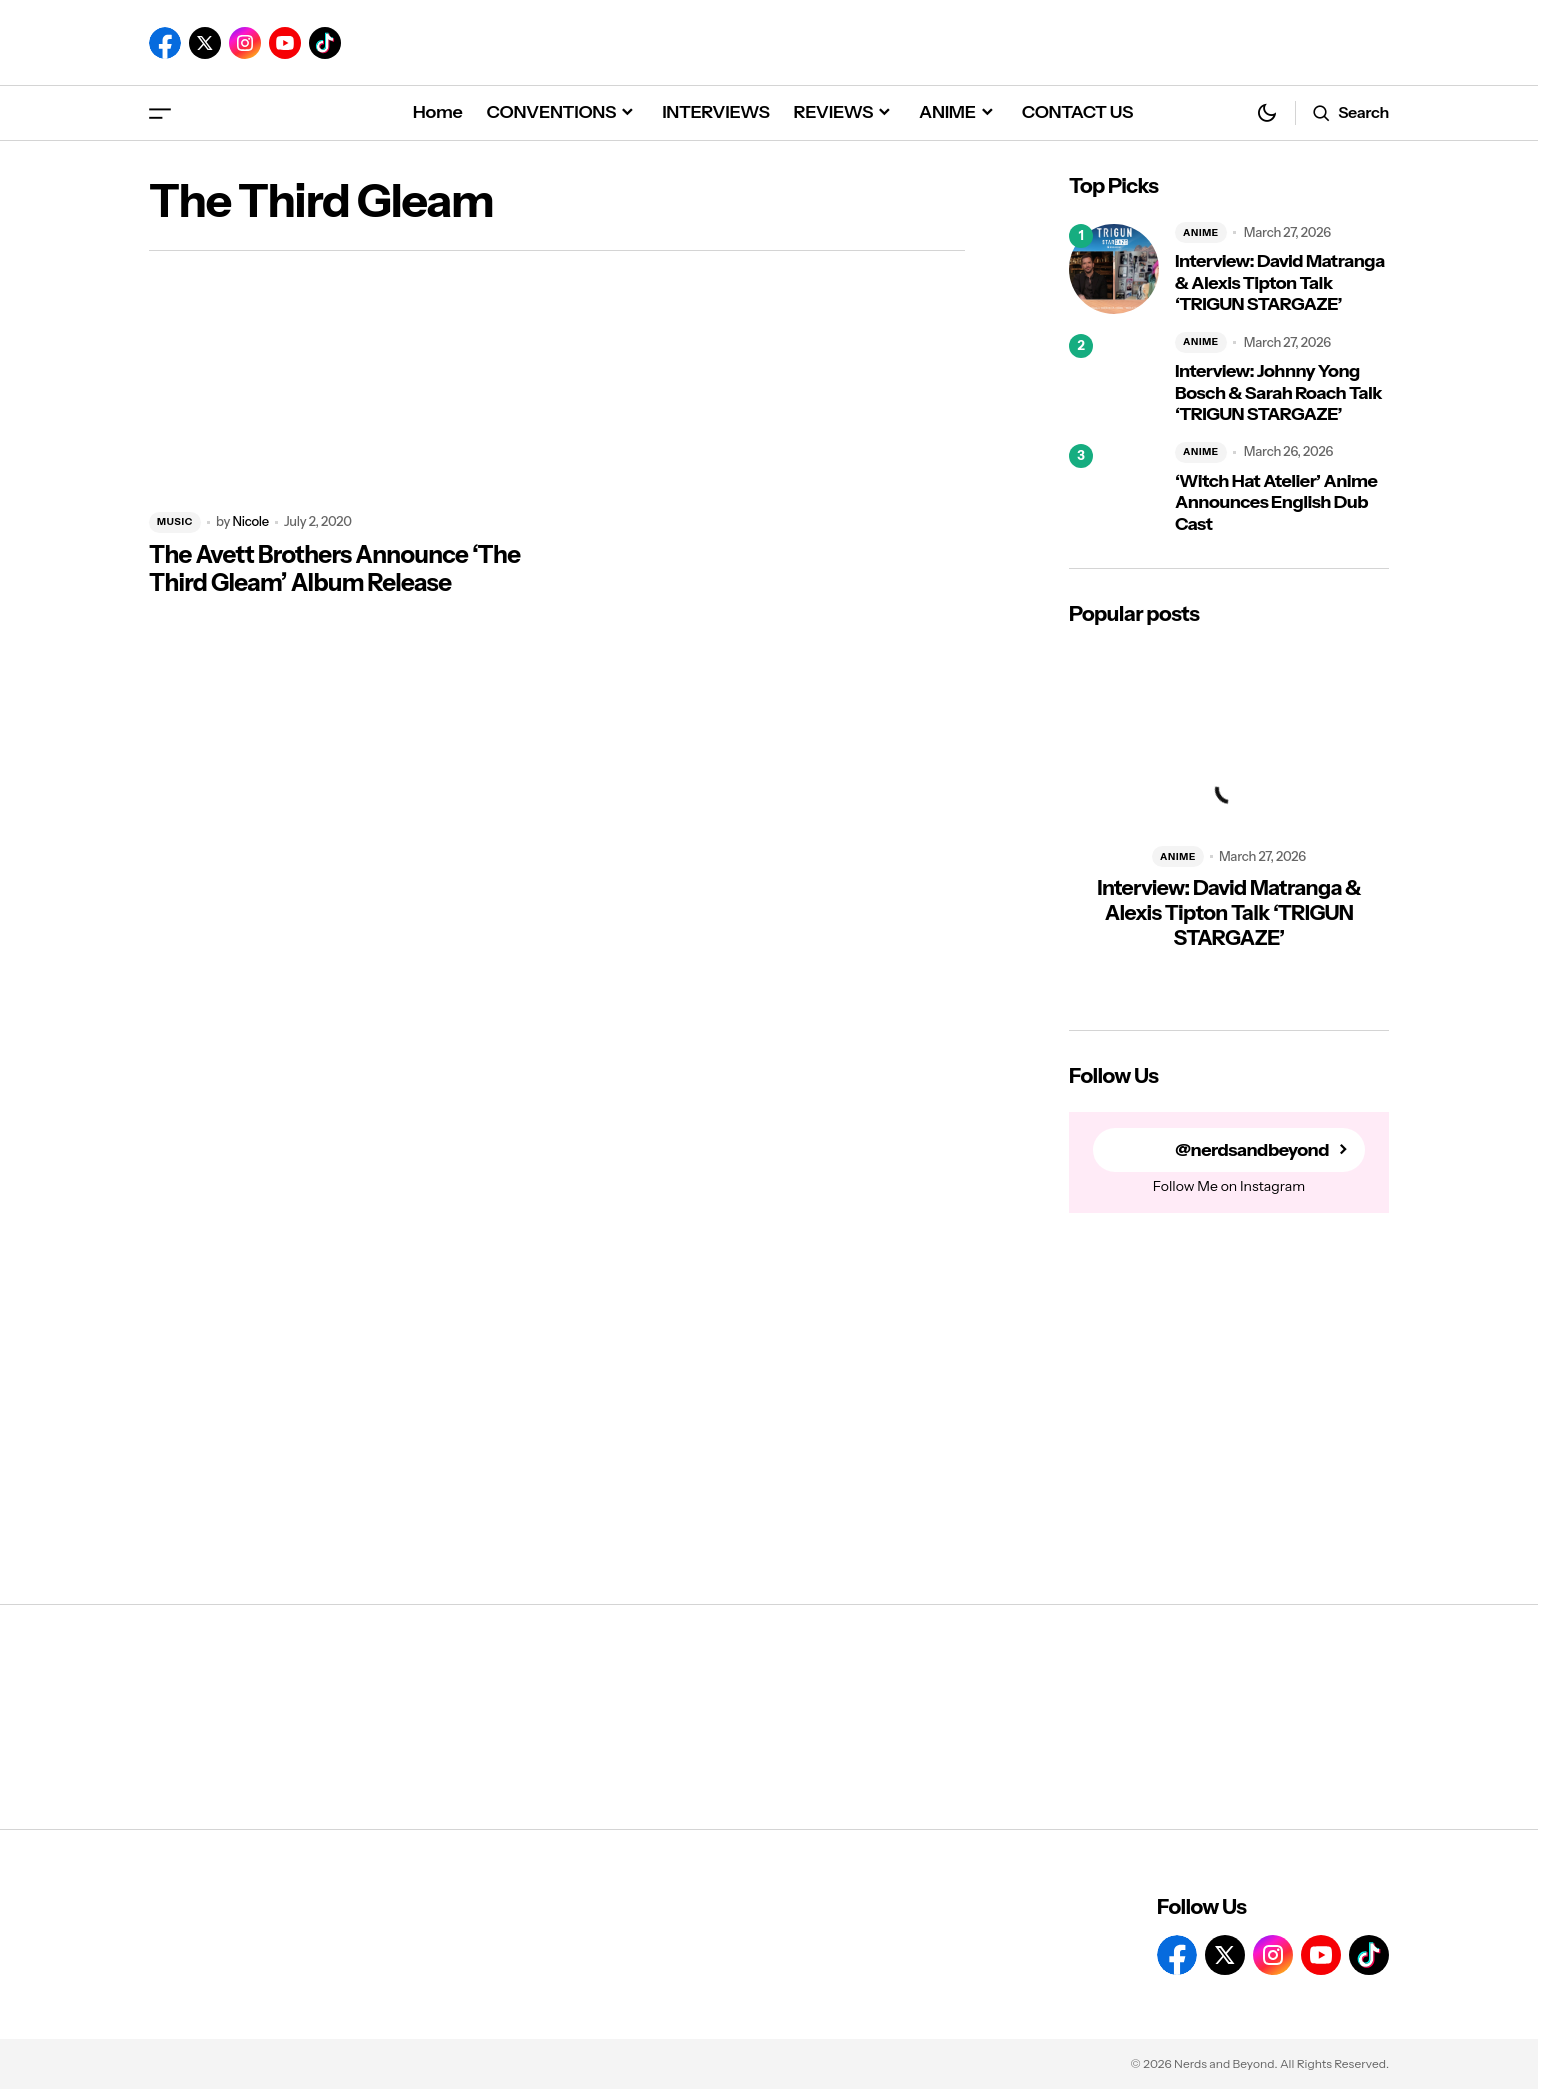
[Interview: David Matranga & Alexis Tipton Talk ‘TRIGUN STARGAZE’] (1114, 269)
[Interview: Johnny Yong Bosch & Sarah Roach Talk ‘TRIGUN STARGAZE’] (1114, 379)
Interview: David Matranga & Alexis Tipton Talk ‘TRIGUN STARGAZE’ (1280, 283)
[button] (160, 112)
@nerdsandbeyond (1252, 1150)
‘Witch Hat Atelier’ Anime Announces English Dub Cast (1276, 503)
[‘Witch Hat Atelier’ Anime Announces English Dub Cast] (1114, 489)
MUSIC (175, 521)
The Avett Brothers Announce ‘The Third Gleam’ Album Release (334, 569)
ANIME (1201, 232)
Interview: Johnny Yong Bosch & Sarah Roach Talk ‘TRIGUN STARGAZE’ (1278, 393)
